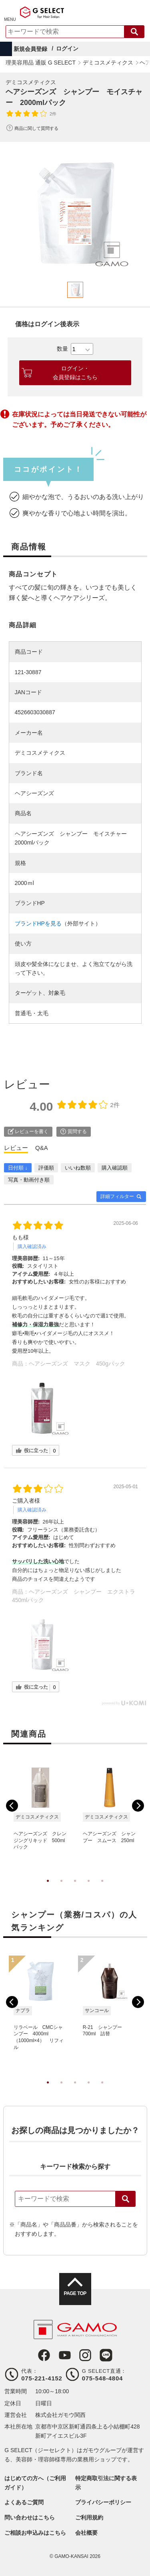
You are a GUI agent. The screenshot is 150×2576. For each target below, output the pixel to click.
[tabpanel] (75, 213)
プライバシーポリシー (103, 2502)
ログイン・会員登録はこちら (75, 372)
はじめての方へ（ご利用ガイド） (35, 2482)
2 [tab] (62, 1889)
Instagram (85, 2355)
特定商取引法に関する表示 (106, 2482)
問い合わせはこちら (29, 2517)
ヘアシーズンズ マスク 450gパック (77, 1363)
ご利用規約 (89, 2517)
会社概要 (86, 2533)
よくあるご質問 (24, 2502)
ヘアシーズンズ (34, 793)
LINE (106, 2355)
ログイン (67, 48)
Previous (12, 1806)
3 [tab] (75, 1889)
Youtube (64, 2355)
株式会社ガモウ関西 (60, 2415)
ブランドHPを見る (38, 923)
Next (138, 1806)
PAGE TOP (75, 2293)
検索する (134, 31)
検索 (126, 2199)
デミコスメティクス (31, 82)
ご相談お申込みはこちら (35, 2533)
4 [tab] (89, 1889)
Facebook (44, 2355)
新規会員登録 (30, 49)
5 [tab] (102, 1889)
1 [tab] (48, 1889)
